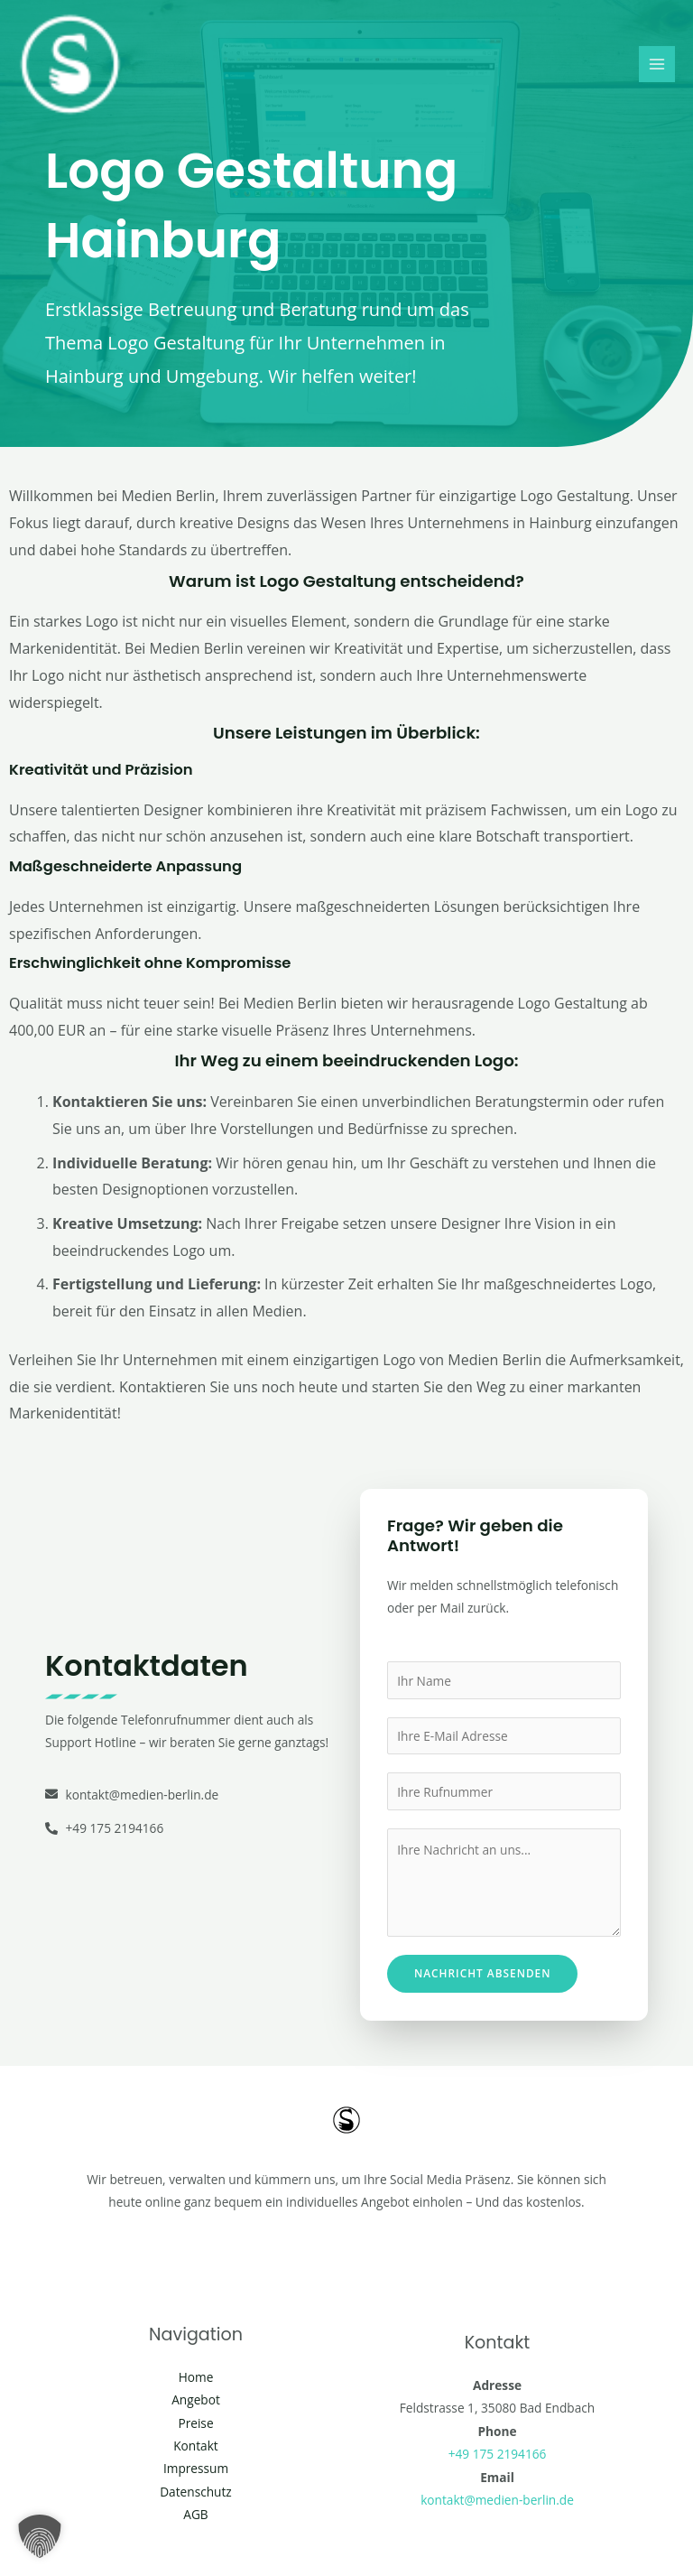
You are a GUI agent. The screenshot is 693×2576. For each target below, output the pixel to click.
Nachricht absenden (482, 1973)
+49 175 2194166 (497, 2453)
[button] (39, 2536)
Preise (195, 2423)
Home (196, 2376)
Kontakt (195, 2445)
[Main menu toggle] (657, 66)
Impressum (195, 2468)
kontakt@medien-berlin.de (497, 2499)
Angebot (195, 2399)
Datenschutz (196, 2491)
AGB (195, 2514)
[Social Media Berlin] (72, 67)
